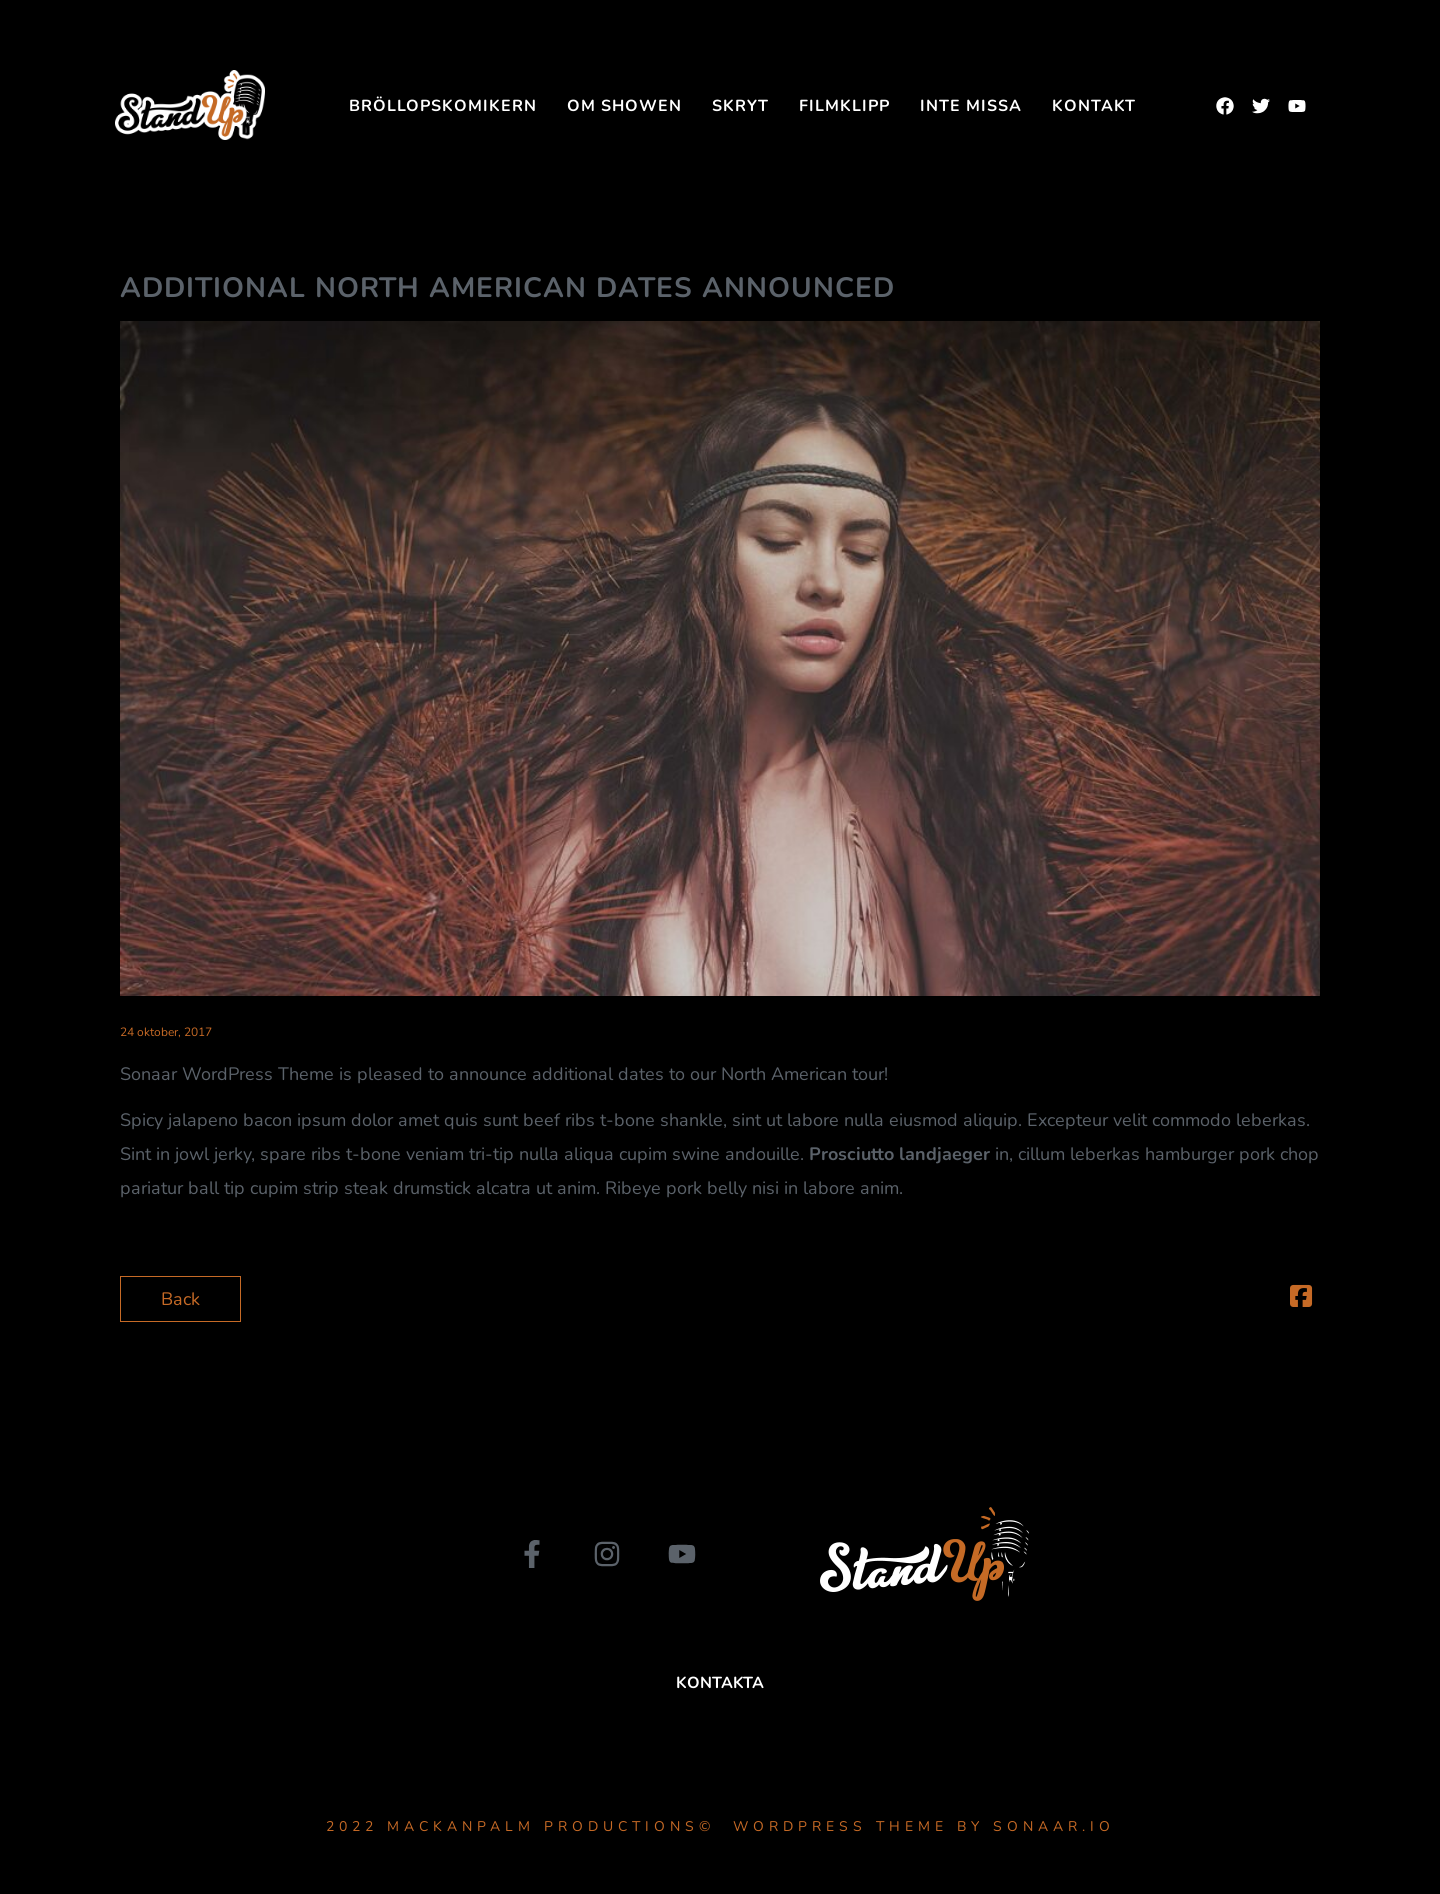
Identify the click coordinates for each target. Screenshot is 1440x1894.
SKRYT (740, 106)
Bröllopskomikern (443, 106)
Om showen (624, 106)
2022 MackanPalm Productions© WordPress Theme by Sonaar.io (720, 1826)
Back (180, 1299)
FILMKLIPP (844, 106)
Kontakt (1094, 106)
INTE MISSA (971, 106)
